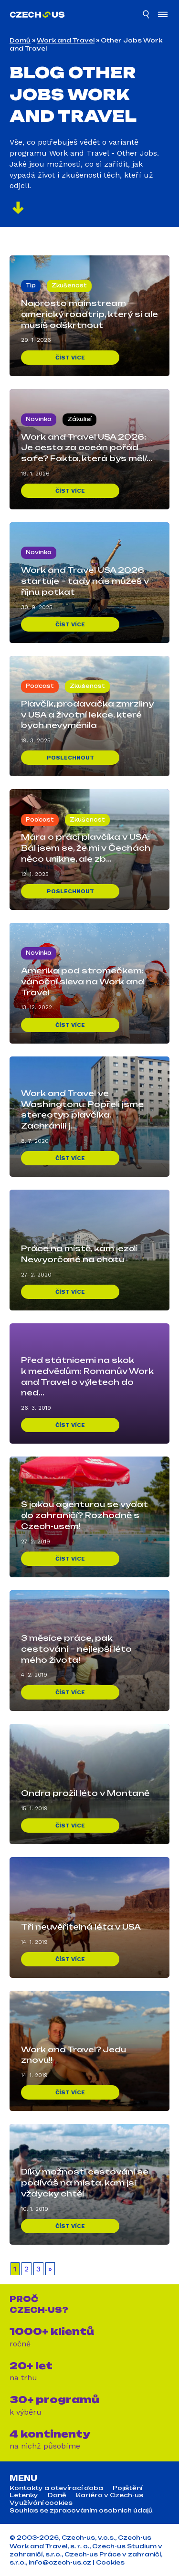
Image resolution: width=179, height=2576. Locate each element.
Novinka (39, 419)
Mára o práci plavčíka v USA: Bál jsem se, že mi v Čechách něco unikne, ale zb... (85, 848)
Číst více (70, 357)
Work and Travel (66, 40)
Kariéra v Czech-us (109, 2495)
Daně (57, 2495)
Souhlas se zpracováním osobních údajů (81, 2510)
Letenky (24, 2495)
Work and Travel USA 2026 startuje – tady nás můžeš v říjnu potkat (85, 581)
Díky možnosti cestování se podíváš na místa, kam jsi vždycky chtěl (84, 2182)
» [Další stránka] (50, 2268)
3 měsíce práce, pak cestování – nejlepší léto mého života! (76, 1649)
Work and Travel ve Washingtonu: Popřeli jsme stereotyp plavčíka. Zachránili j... (82, 1109)
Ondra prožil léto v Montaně (85, 1793)
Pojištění (127, 2488)
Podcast (40, 686)
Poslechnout (70, 757)
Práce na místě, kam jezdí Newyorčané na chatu (79, 1254)
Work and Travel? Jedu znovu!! (73, 2055)
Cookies (110, 2562)
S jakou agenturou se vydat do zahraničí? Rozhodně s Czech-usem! (84, 1515)
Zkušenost (69, 285)
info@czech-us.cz (60, 2562)
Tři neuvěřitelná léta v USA (81, 1927)
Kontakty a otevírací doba (56, 2488)
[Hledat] (146, 16)
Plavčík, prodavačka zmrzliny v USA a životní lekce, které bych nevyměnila (87, 714)
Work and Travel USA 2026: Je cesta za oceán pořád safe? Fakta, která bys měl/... (86, 448)
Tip (31, 285)
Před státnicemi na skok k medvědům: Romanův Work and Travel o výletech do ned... (87, 1376)
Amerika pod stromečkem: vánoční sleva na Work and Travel (82, 981)
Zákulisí (79, 419)
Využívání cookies (41, 2503)
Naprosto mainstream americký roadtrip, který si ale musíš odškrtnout (89, 314)
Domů (20, 40)
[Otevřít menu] (162, 15)
